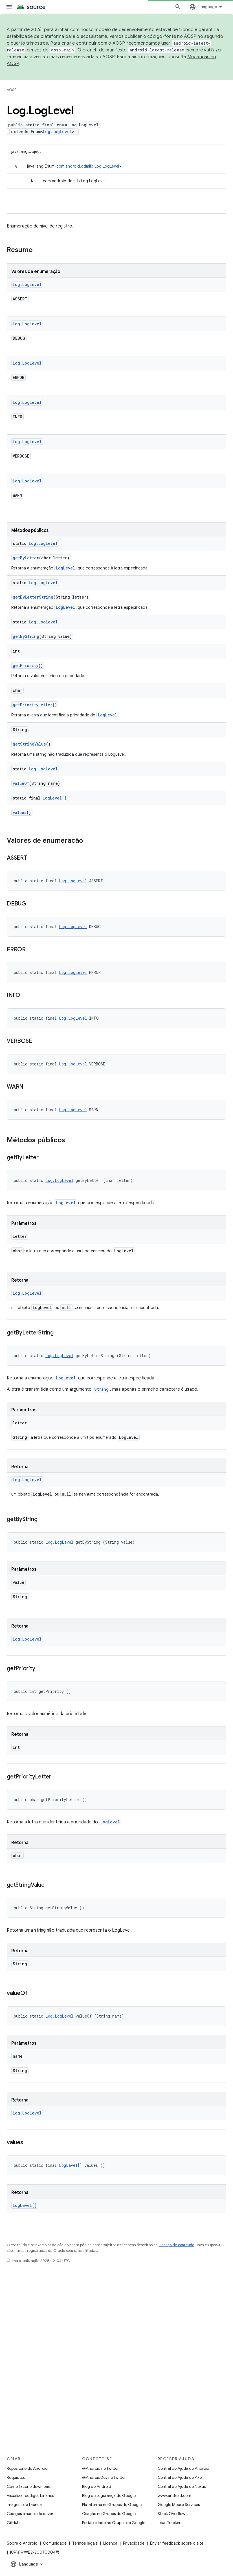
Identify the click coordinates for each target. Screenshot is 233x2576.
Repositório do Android (27, 2468)
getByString (26, 636)
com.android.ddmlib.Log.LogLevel (87, 166)
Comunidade (55, 2543)
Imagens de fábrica (24, 2504)
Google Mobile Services (179, 2504)
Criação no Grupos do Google (109, 2513)
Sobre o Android (22, 2543)
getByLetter (26, 557)
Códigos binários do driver (30, 2513)
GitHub (13, 2522)
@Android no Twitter (100, 2468)
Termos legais (85, 2543)
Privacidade (133, 2543)
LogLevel (65, 568)
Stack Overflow (171, 2513)
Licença (110, 2543)
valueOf (21, 783)
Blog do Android (96, 2486)
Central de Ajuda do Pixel (180, 2477)
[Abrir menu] (9, 7)
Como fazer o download (28, 2486)
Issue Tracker (169, 2522)
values (20, 812)
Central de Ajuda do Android (183, 2468)
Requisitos (16, 2477)
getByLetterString (33, 597)
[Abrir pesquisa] (178, 6)
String (101, 1389)
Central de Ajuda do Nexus (182, 2486)
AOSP (11, 89)
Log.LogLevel (57, 131)
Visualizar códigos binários (30, 2495)
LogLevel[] (55, 798)
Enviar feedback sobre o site (176, 2543)
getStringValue (29, 744)
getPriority (25, 665)
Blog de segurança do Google (109, 2495)
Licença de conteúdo (176, 2245)
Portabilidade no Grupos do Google (113, 2522)
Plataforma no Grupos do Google (112, 2504)
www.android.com (174, 2495)
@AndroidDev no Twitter (104, 2477)
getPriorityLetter (32, 704)
